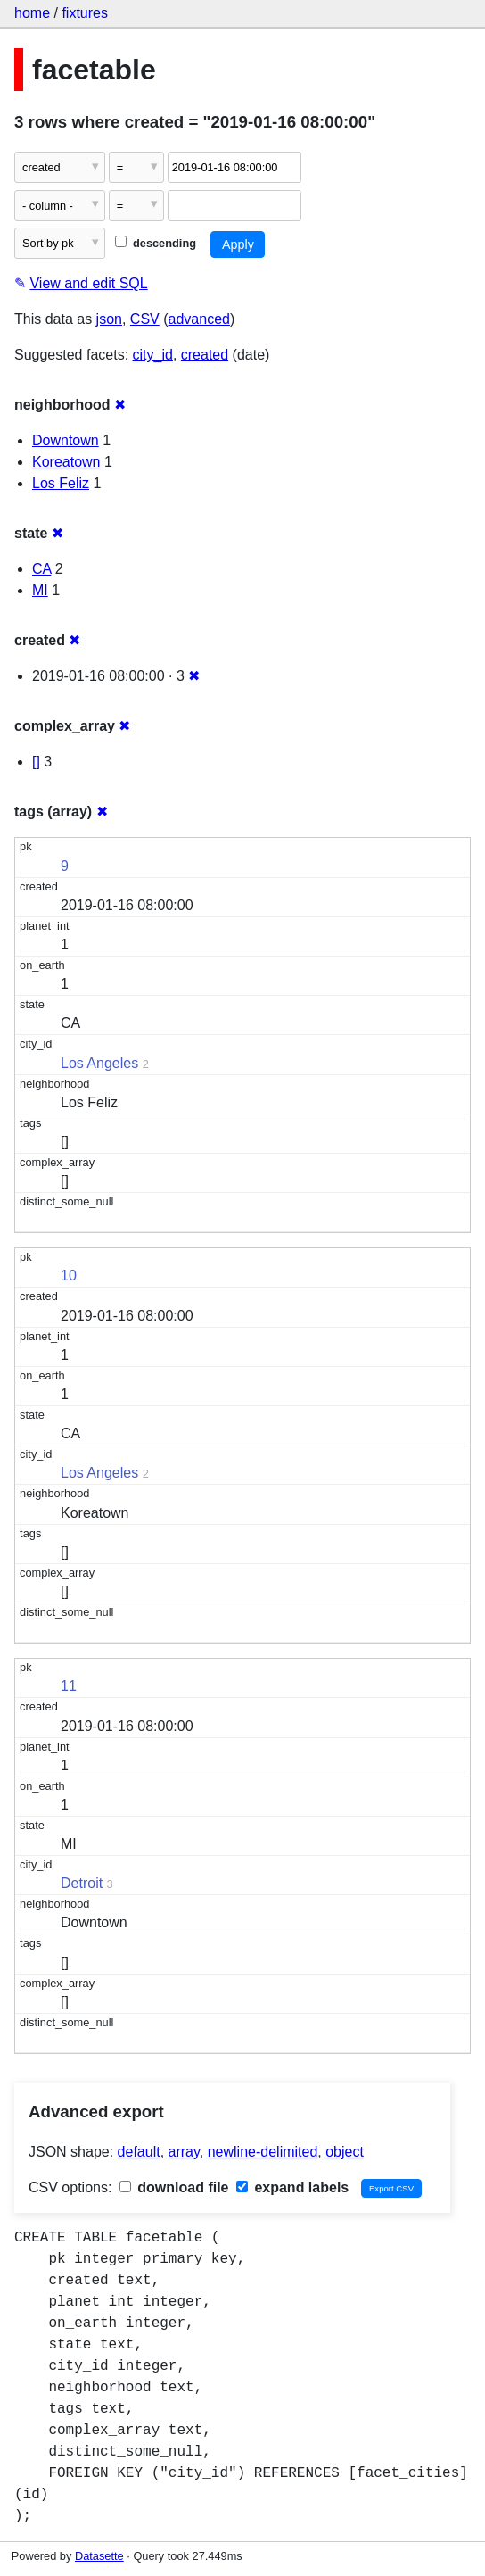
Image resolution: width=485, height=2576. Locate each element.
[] (36, 761)
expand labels (292, 2187)
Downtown (65, 440)
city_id (153, 354)
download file (174, 2187)
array (184, 2151)
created (204, 354)
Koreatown (66, 461)
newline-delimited (263, 2151)
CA (41, 568)
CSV (145, 319)
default (139, 2151)
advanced (199, 319)
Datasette (99, 2556)
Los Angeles (99, 1063)
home (32, 13)
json (109, 319)
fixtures (85, 13)
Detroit (82, 1883)
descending (155, 243)
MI (40, 590)
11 (69, 1686)
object (344, 2151)
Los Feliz (60, 483)
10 (69, 1275)
